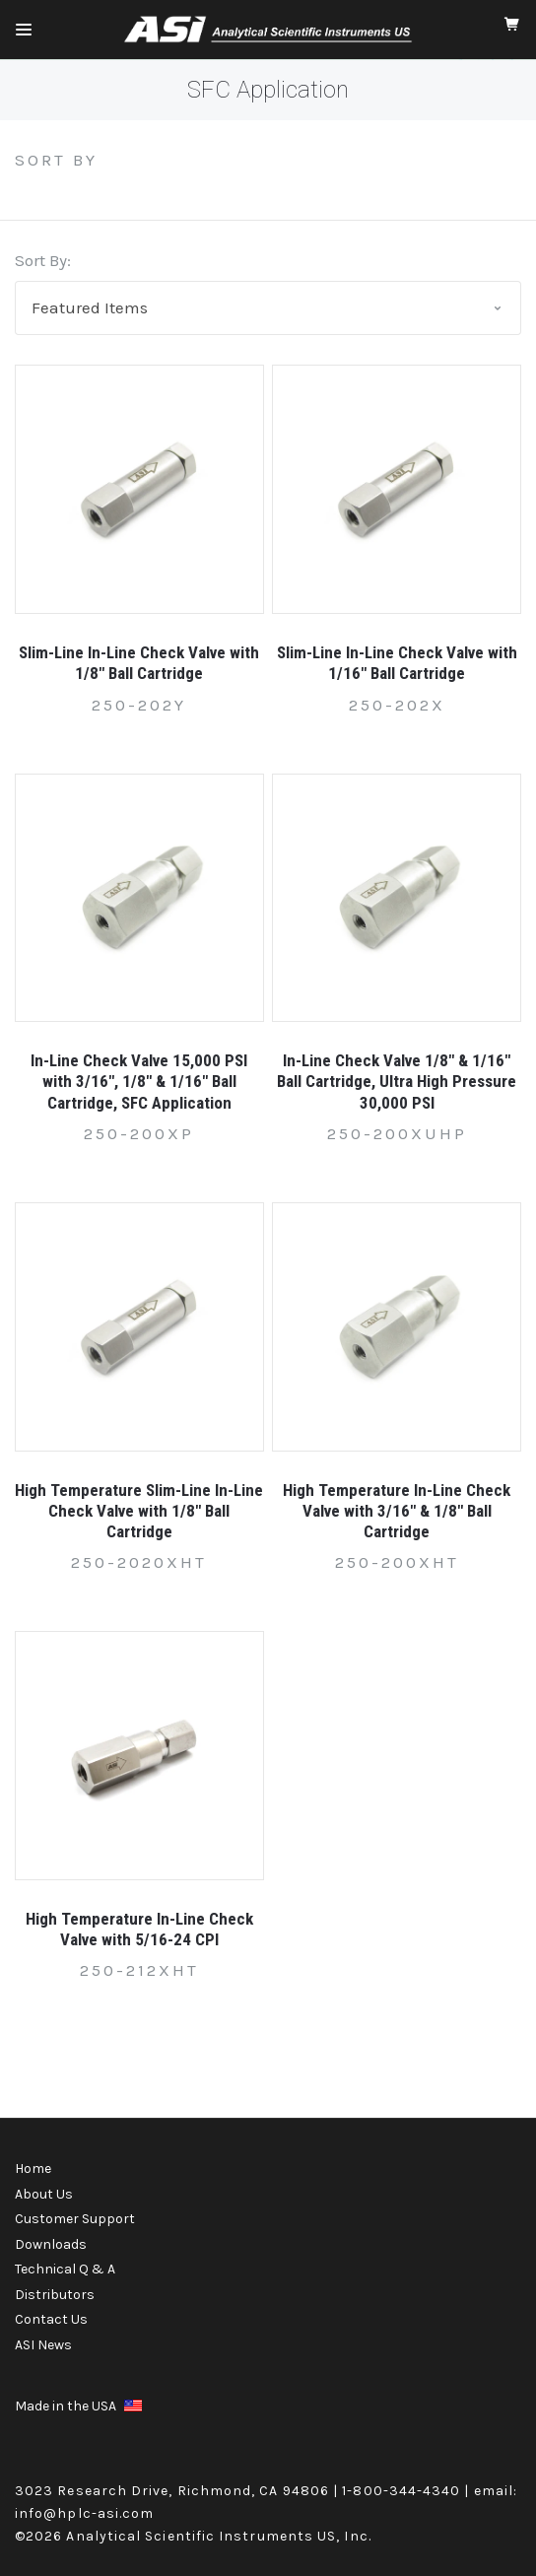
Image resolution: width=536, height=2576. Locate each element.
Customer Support (75, 2218)
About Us (44, 2194)
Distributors (55, 2294)
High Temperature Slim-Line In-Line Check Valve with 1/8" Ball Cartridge (139, 1511)
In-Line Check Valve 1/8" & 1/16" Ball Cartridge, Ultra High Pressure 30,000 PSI (396, 1082)
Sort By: (43, 260)
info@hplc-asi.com (84, 2513)
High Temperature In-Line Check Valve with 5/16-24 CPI (139, 1929)
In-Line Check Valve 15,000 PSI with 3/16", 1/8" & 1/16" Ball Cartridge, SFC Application (139, 1082)
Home (33, 2168)
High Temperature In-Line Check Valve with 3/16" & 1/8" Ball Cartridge (396, 1511)
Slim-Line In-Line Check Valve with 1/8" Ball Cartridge (139, 663)
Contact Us (51, 2319)
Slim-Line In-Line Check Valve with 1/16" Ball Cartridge (397, 663)
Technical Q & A (65, 2269)
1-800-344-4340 (401, 2490)
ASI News (43, 2345)
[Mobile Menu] (23, 29)
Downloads (51, 2244)
